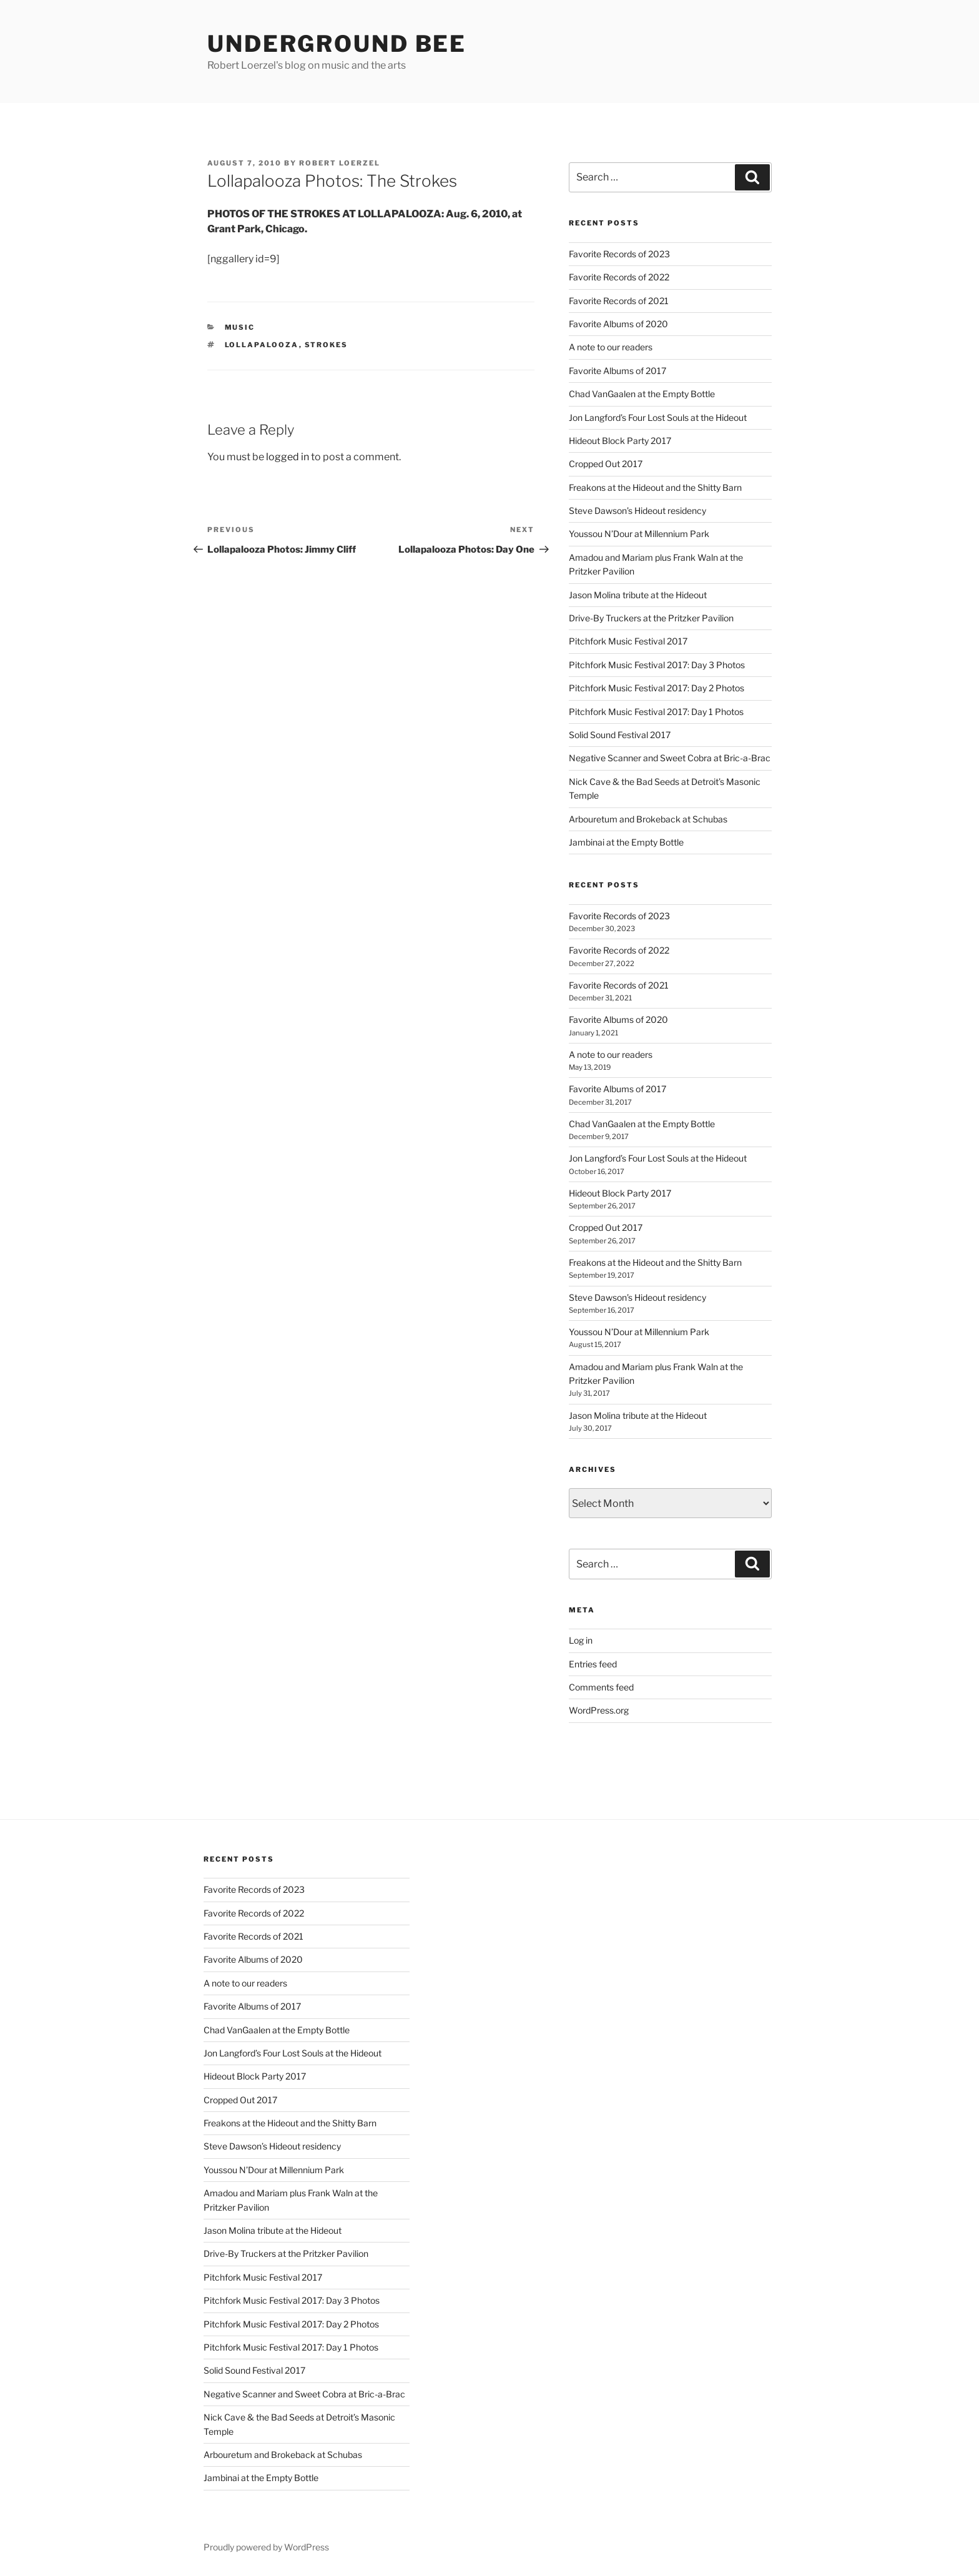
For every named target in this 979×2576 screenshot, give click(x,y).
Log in (581, 1640)
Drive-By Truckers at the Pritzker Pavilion (651, 618)
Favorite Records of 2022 (619, 277)
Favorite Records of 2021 (619, 300)
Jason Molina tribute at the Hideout (638, 595)
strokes (326, 344)
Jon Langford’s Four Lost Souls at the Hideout (658, 417)
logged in (287, 457)
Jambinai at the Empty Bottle (626, 842)
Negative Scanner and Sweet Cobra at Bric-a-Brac (669, 758)
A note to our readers (610, 347)
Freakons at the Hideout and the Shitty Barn (655, 487)
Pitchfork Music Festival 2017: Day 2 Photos (656, 688)
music (240, 327)
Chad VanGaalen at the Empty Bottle (642, 393)
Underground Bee (336, 43)
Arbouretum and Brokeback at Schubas (648, 819)
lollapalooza (262, 344)
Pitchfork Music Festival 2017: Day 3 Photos (657, 664)
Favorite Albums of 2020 (618, 323)
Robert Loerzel (339, 163)
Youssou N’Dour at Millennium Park (639, 533)
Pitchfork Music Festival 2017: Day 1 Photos (656, 711)
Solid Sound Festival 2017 (620, 734)
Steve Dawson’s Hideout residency (637, 510)
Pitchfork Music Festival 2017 (628, 641)
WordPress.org (599, 1710)
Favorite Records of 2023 (619, 254)
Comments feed (601, 1687)
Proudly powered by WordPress (266, 2547)
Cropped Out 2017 (605, 463)
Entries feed (593, 1664)
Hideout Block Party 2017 (620, 440)
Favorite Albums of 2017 (617, 370)
